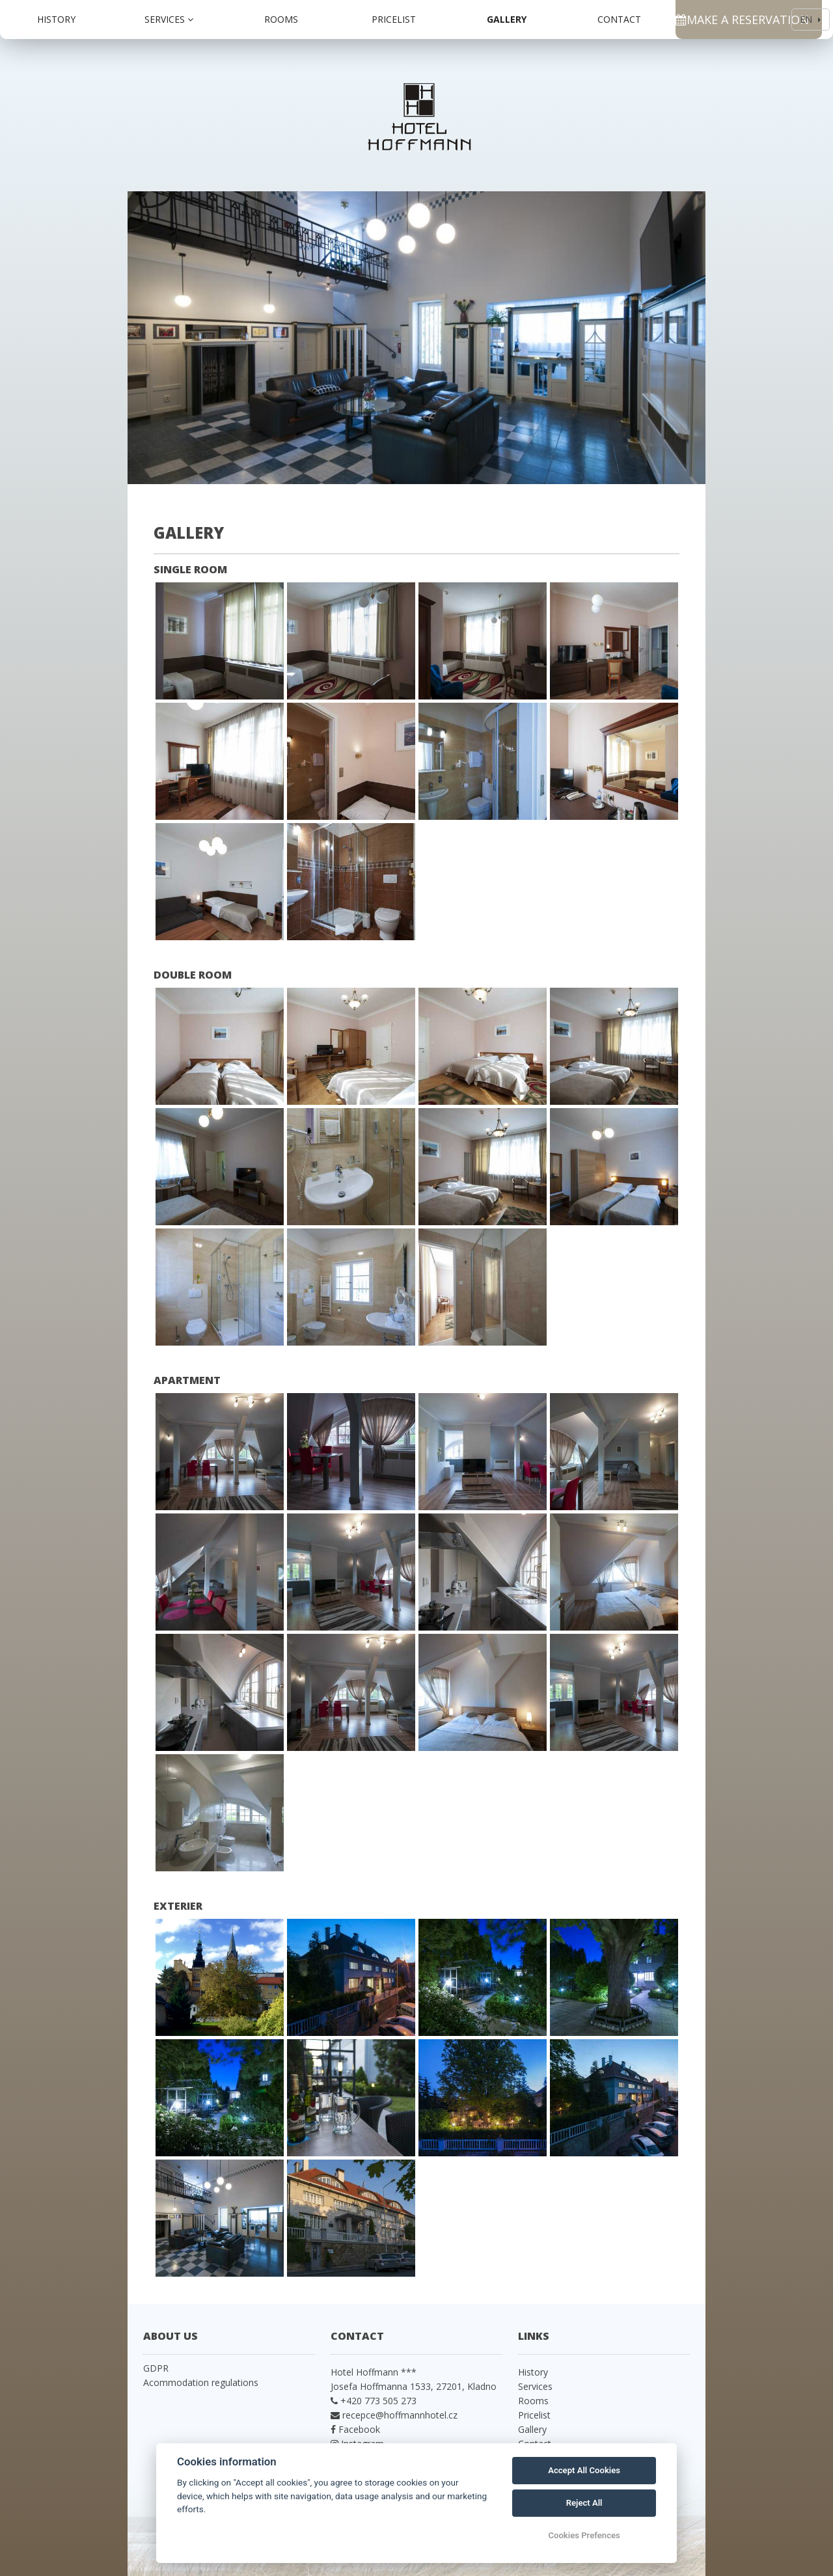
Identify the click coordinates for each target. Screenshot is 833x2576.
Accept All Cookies (584, 2470)
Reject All (584, 2503)
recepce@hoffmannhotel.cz (399, 2415)
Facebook (358, 2429)
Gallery (506, 19)
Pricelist (394, 19)
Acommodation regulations (200, 2382)
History (56, 19)
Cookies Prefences (584, 2535)
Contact (619, 19)
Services (168, 19)
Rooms (281, 19)
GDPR (156, 2368)
